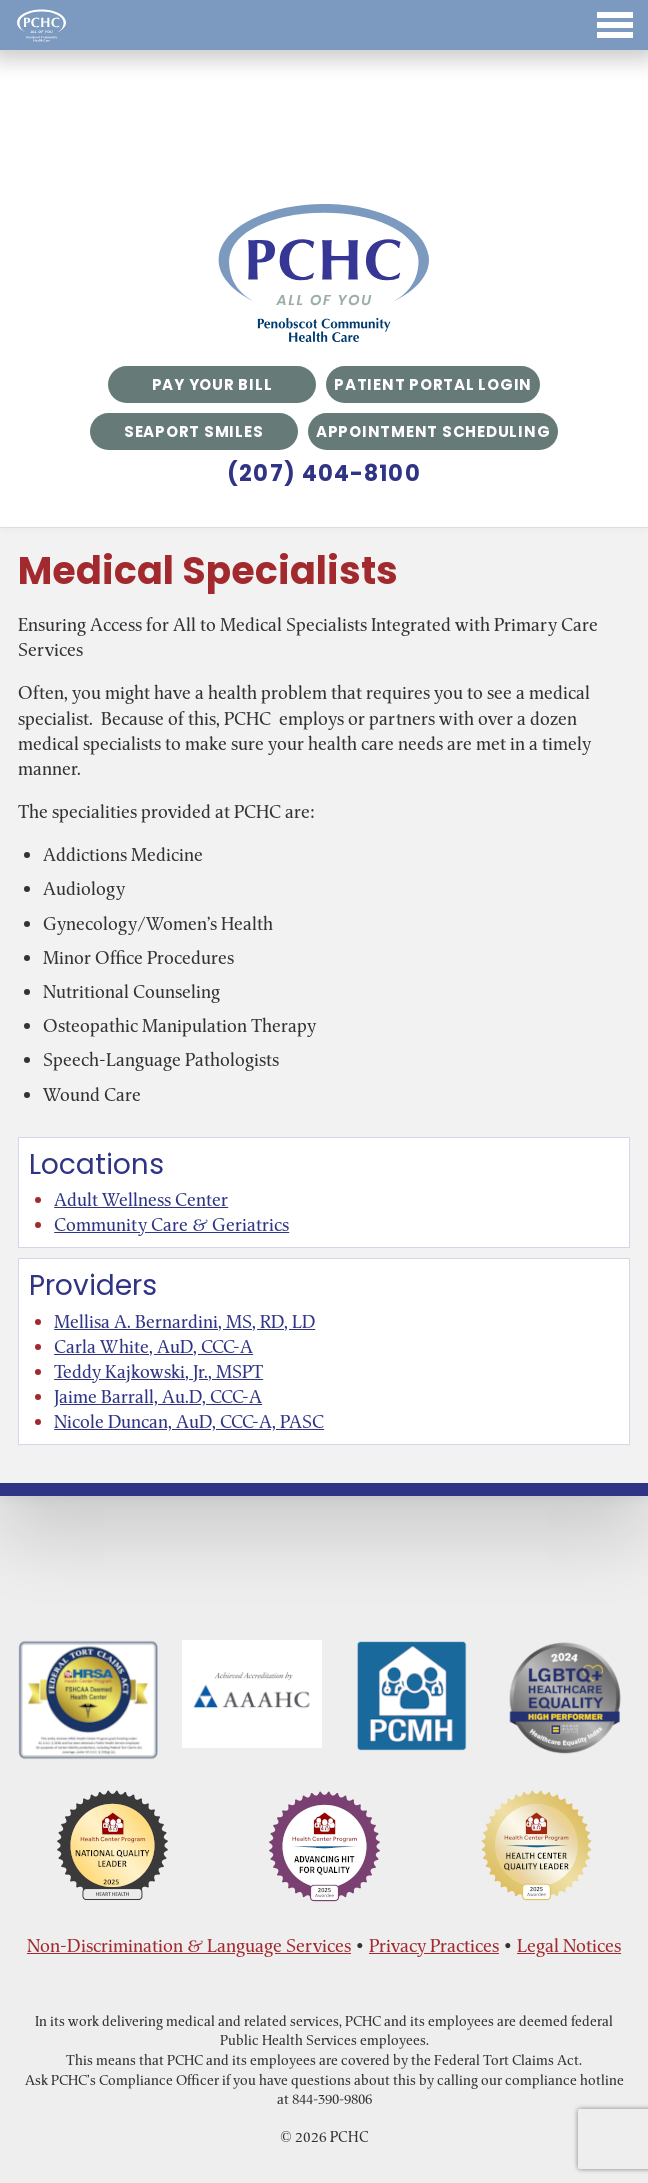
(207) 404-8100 (323, 474)
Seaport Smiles (194, 431)
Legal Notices (569, 1945)
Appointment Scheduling (433, 431)
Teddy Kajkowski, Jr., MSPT (158, 1371)
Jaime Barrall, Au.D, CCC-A (158, 1396)
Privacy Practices (434, 1945)
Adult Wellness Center (141, 1199)
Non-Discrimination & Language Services (189, 1945)
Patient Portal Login (433, 384)
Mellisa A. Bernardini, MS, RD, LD (184, 1321)
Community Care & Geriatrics (171, 1224)
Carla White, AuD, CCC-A (153, 1346)
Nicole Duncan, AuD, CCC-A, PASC (189, 1421)
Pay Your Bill (212, 384)
